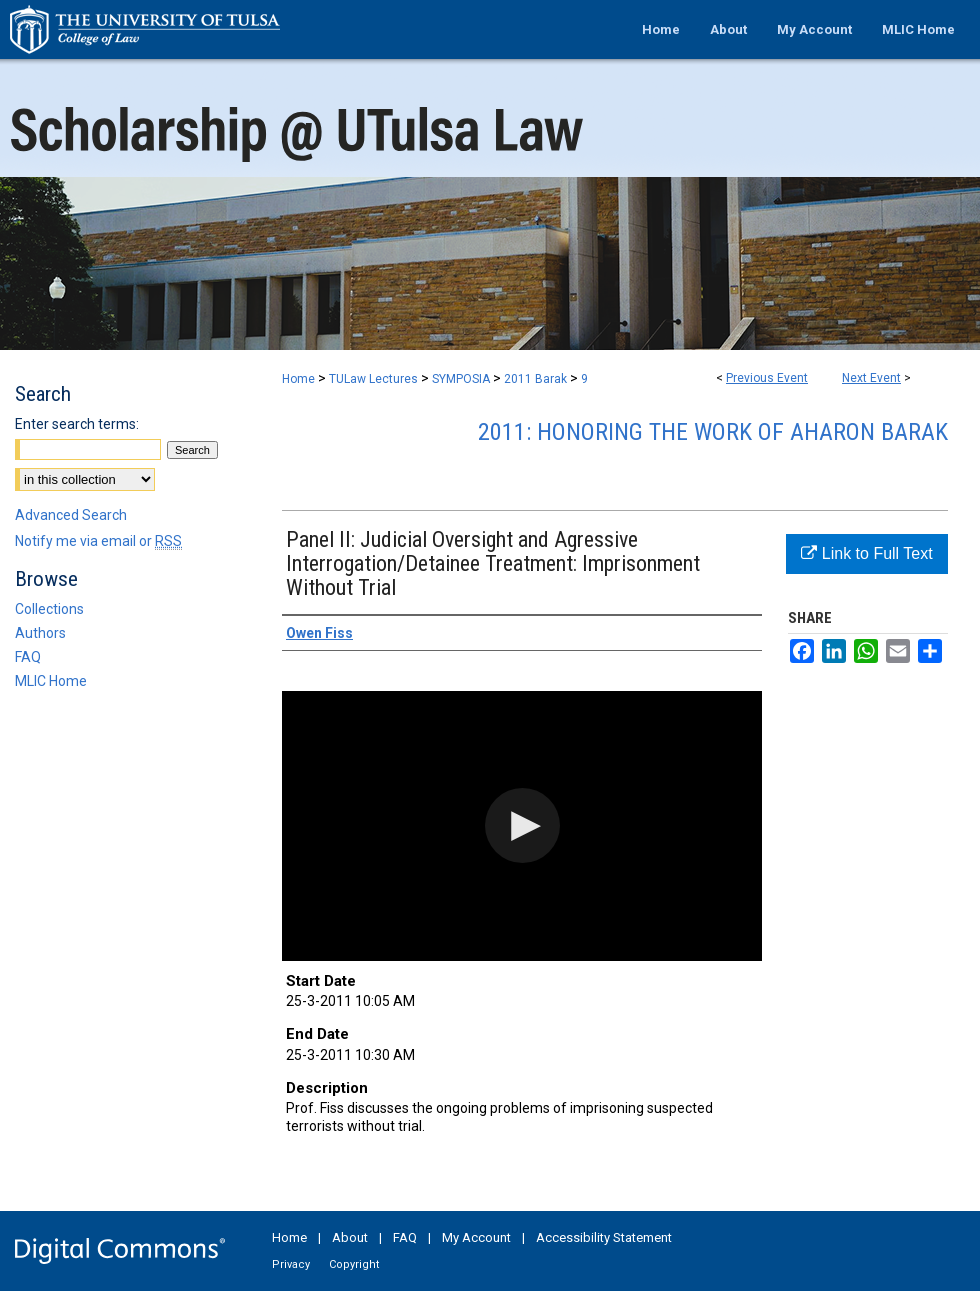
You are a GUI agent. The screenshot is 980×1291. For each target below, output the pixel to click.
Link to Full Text (866, 553)
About (350, 1237)
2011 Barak (537, 379)
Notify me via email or (98, 541)
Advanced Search (71, 515)
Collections (49, 609)
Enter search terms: (77, 424)
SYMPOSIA (462, 379)
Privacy (291, 1264)
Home (298, 379)
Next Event (871, 378)
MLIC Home (51, 681)
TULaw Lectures (375, 379)
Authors (40, 633)
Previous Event (767, 378)
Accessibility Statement (604, 1237)
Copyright (354, 1264)
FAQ (28, 657)
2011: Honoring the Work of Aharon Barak (713, 432)
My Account (476, 1237)
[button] (522, 825)
